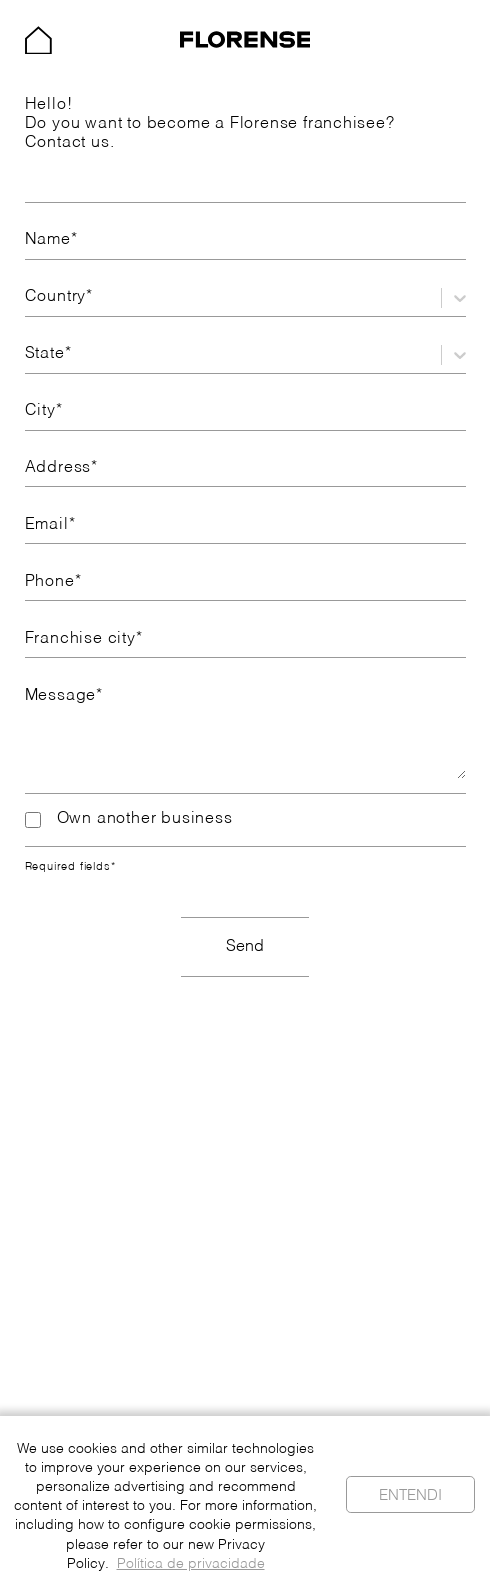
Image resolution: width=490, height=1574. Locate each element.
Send (245, 947)
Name (51, 240)
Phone (53, 582)
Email (50, 525)
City (44, 411)
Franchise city (84, 639)
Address (61, 468)
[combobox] (27, 297)
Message (64, 696)
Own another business (129, 819)
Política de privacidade (191, 1564)
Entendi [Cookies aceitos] (410, 1495)
